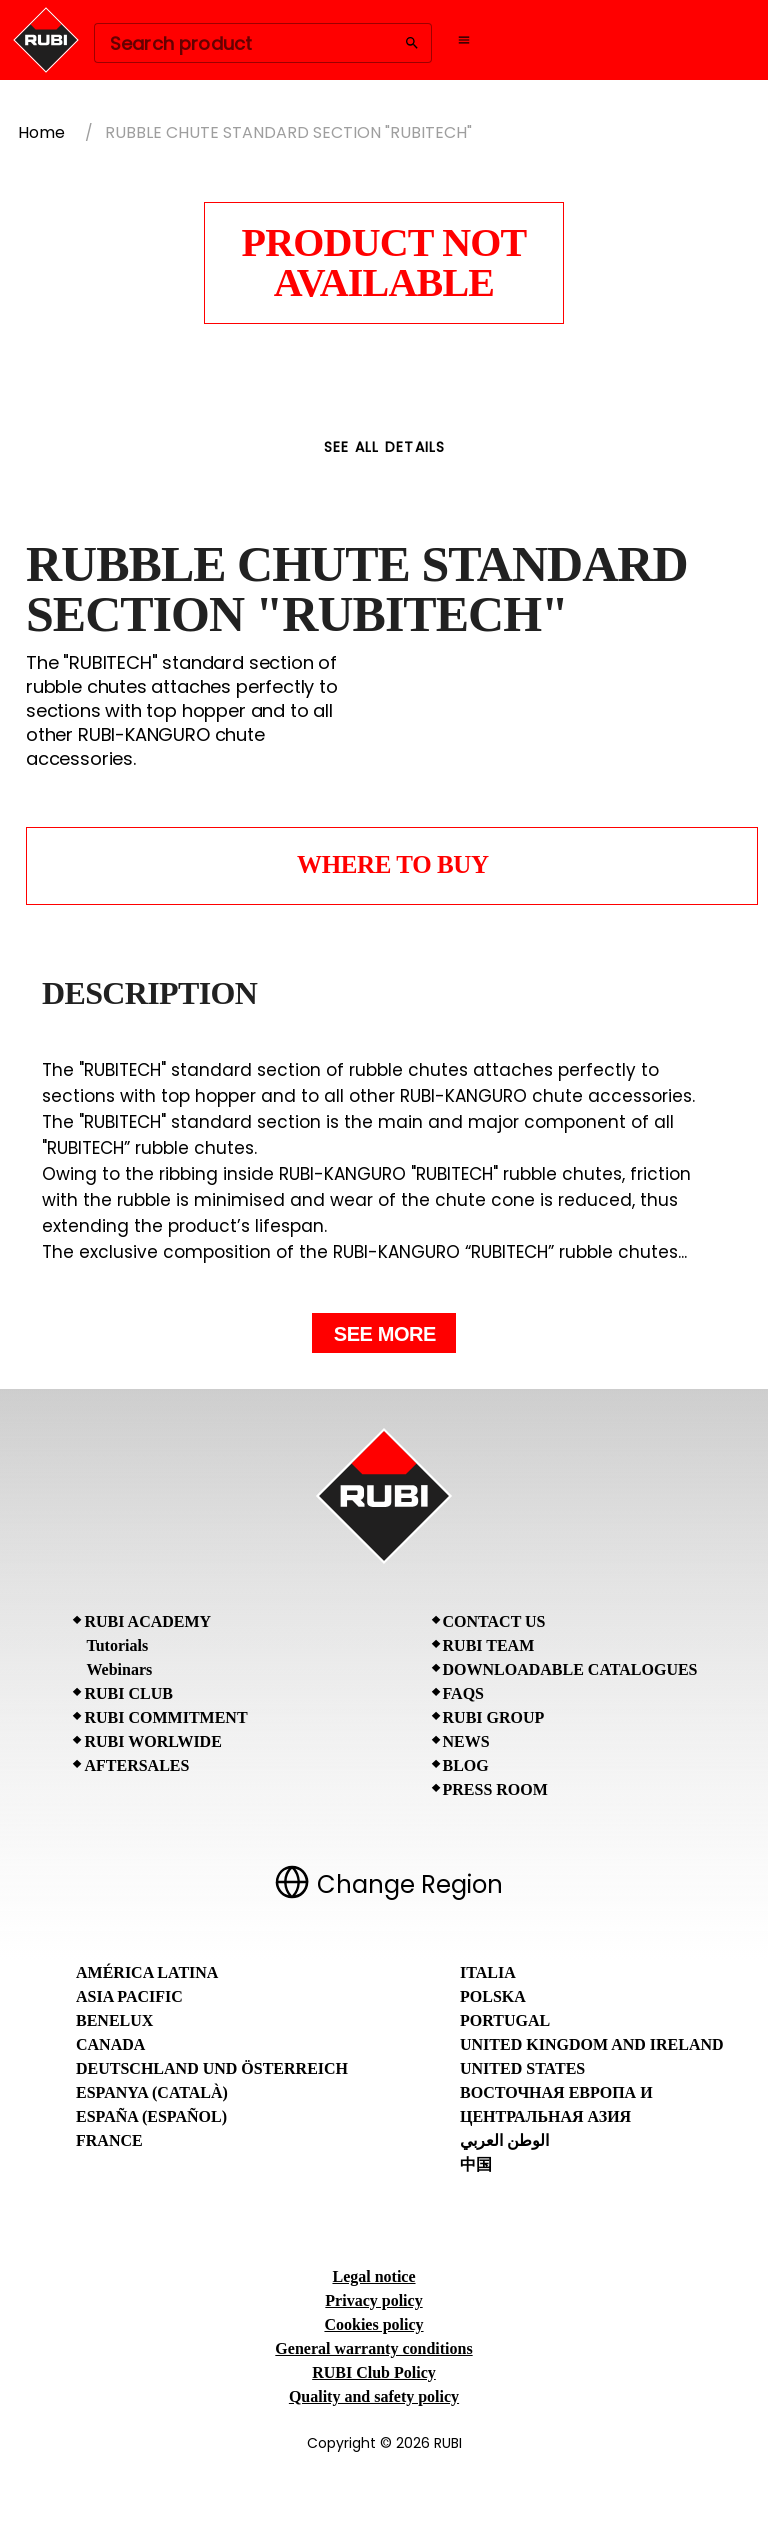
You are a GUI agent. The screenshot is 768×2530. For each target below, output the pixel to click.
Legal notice (373, 2276)
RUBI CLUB (128, 1693)
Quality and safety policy (374, 2396)
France (109, 2140)
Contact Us (494, 1621)
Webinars (119, 1669)
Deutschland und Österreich (212, 2068)
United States (522, 2068)
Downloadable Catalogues (570, 1669)
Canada (110, 2044)
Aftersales (136, 1765)
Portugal (505, 2020)
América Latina (147, 1972)
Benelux (114, 2020)
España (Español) (151, 2116)
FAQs (463, 1693)
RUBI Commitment (165, 1717)
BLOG (466, 1765)
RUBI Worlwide (152, 1741)
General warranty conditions (373, 2348)
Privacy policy (373, 2300)
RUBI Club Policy (374, 2372)
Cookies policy (373, 2324)
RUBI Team (489, 1645)
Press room (495, 1789)
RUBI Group (494, 1717)
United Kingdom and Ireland (592, 2044)
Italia (488, 1972)
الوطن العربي (504, 2140)
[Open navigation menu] (464, 40)
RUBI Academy (147, 1621)
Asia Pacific (129, 1996)
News (466, 1741)
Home (41, 132)
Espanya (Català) (152, 2092)
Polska (493, 1996)
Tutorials (117, 1645)
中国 (476, 2164)
